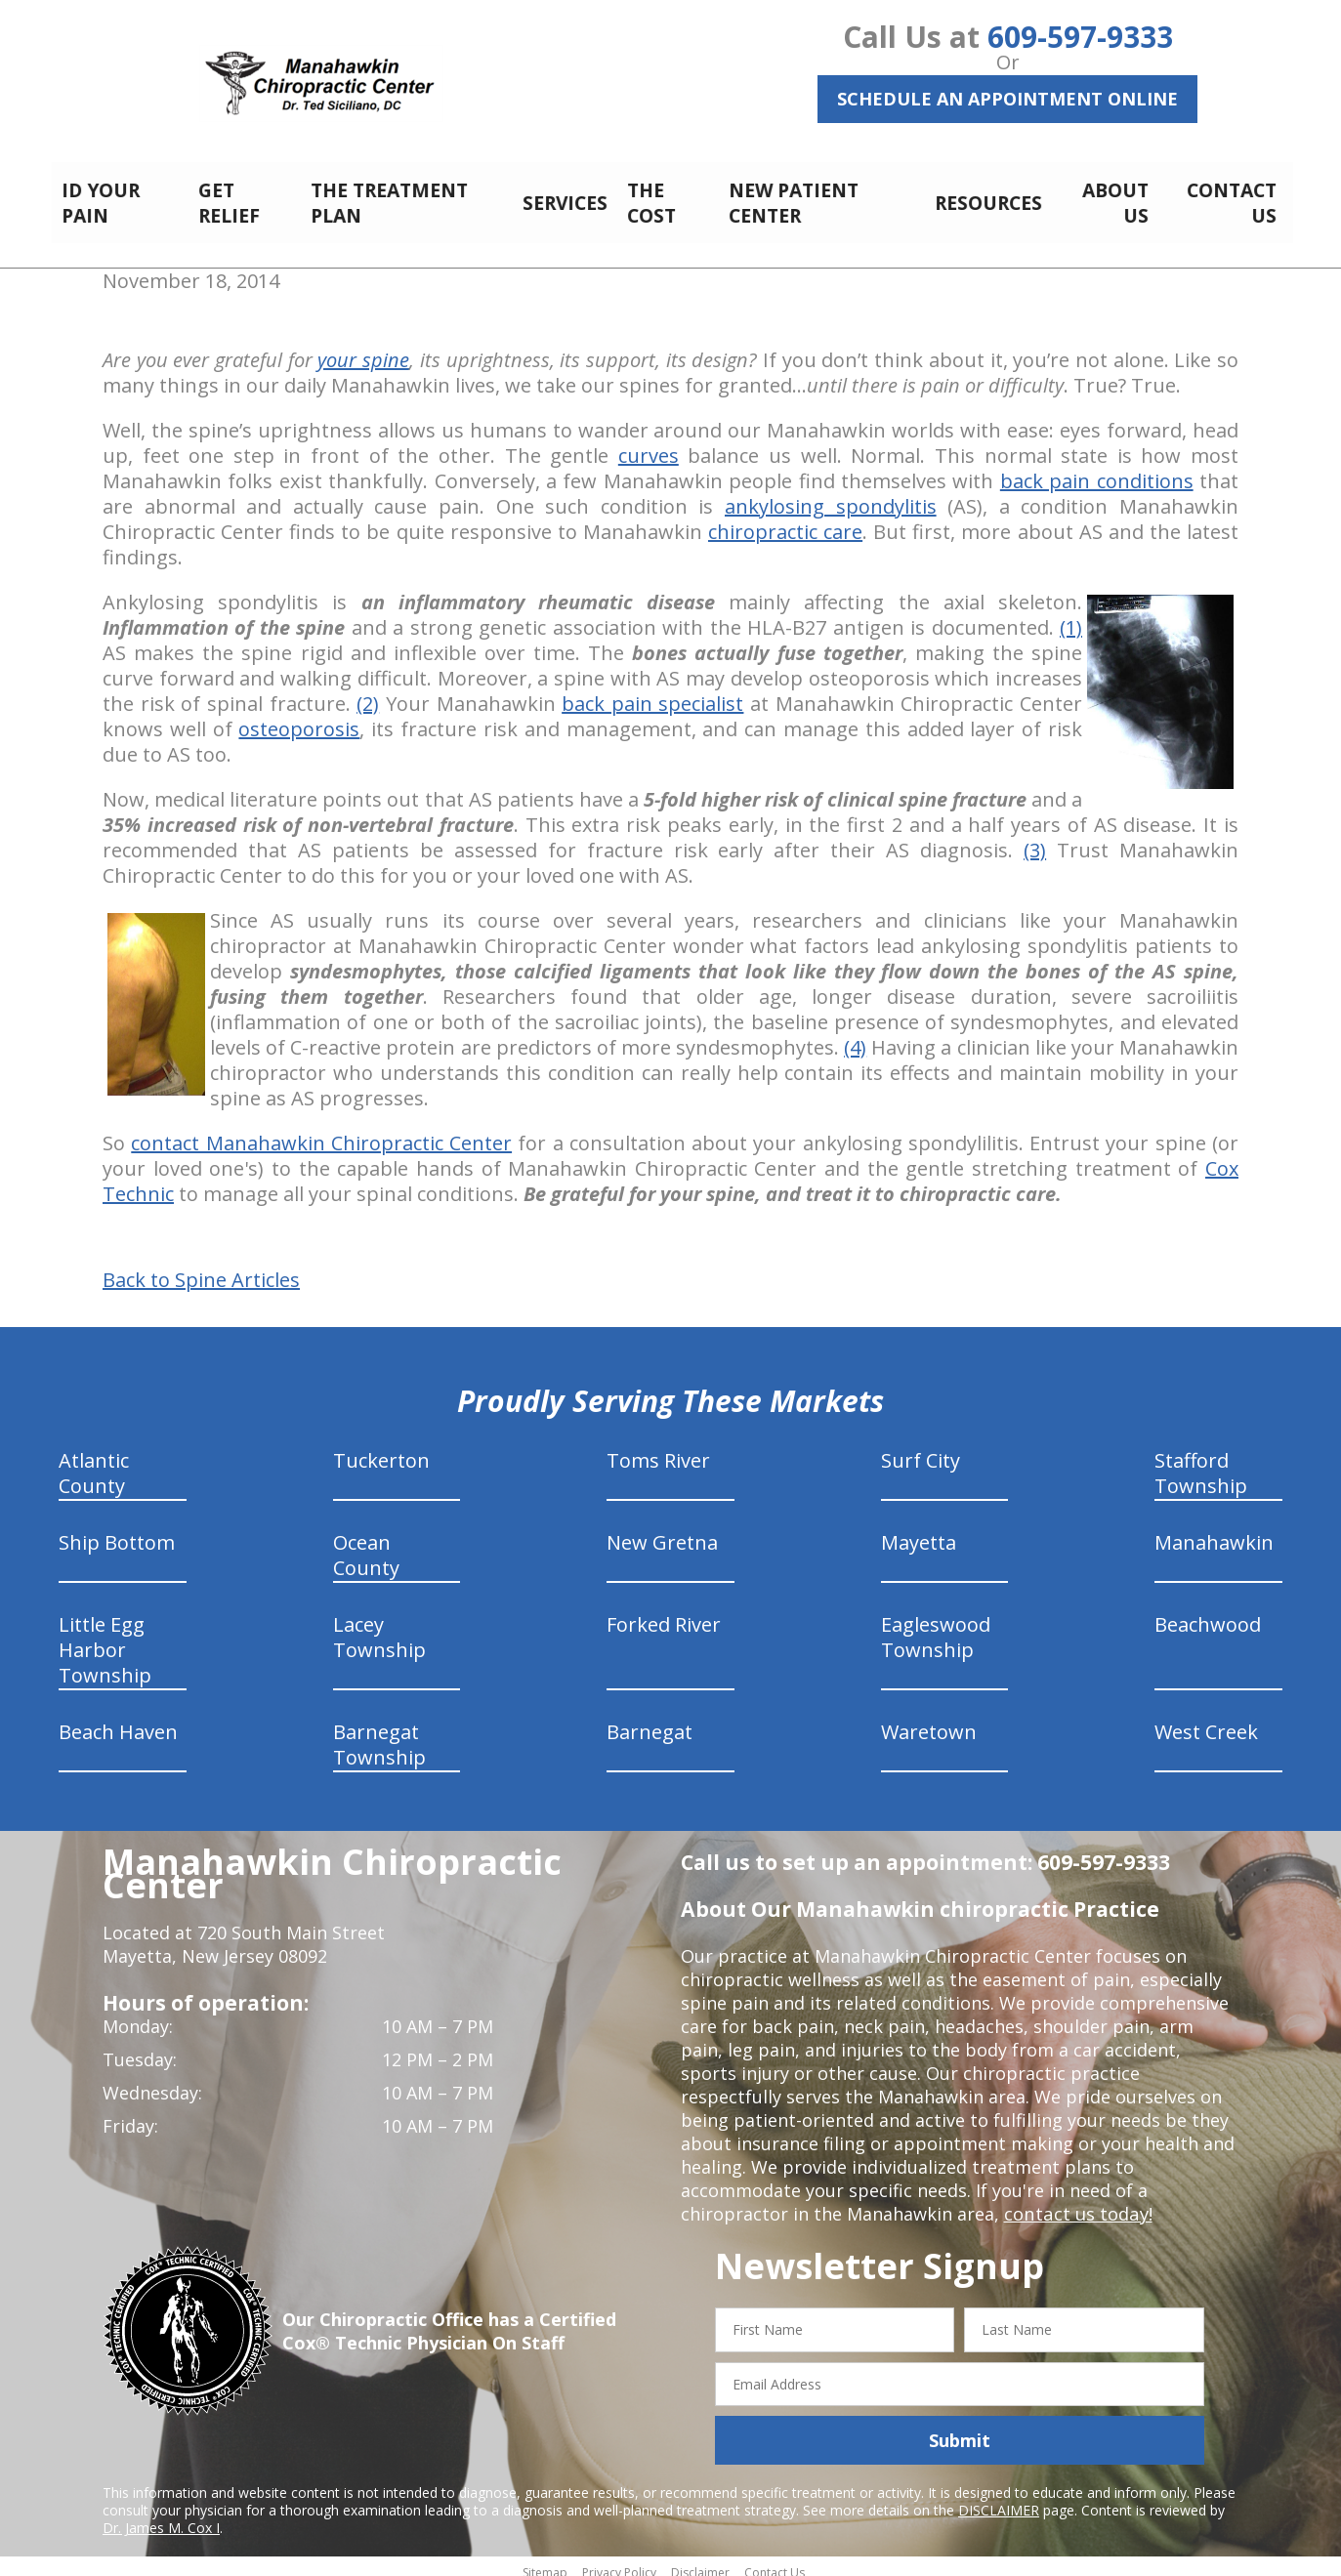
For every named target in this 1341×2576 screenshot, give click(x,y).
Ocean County (366, 1544)
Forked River (664, 1613)
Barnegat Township (379, 1734)
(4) (855, 1036)
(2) (367, 693)
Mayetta (918, 1531)
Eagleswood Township (935, 1626)
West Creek (1206, 1721)
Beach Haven (118, 1721)
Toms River (658, 1449)
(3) (1035, 839)
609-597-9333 (1080, 37)
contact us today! (1077, 2203)
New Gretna (662, 1531)
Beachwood (1207, 1613)
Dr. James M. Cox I (161, 2517)
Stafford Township (1200, 1462)
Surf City (920, 1449)
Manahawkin (1214, 1531)
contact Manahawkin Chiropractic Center (321, 1132)
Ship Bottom (117, 1531)
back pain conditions (1097, 470)
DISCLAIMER (998, 2499)
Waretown (929, 1721)
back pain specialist (652, 693)
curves (648, 445)
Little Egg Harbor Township (105, 1639)
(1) (1071, 616)
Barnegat (649, 1721)
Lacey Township (379, 1626)
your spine (363, 349)
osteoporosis (298, 718)
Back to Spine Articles (201, 1269)
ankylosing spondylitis (831, 495)
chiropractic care (785, 521)
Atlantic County (94, 1462)
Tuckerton (381, 1449)
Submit (959, 2429)
